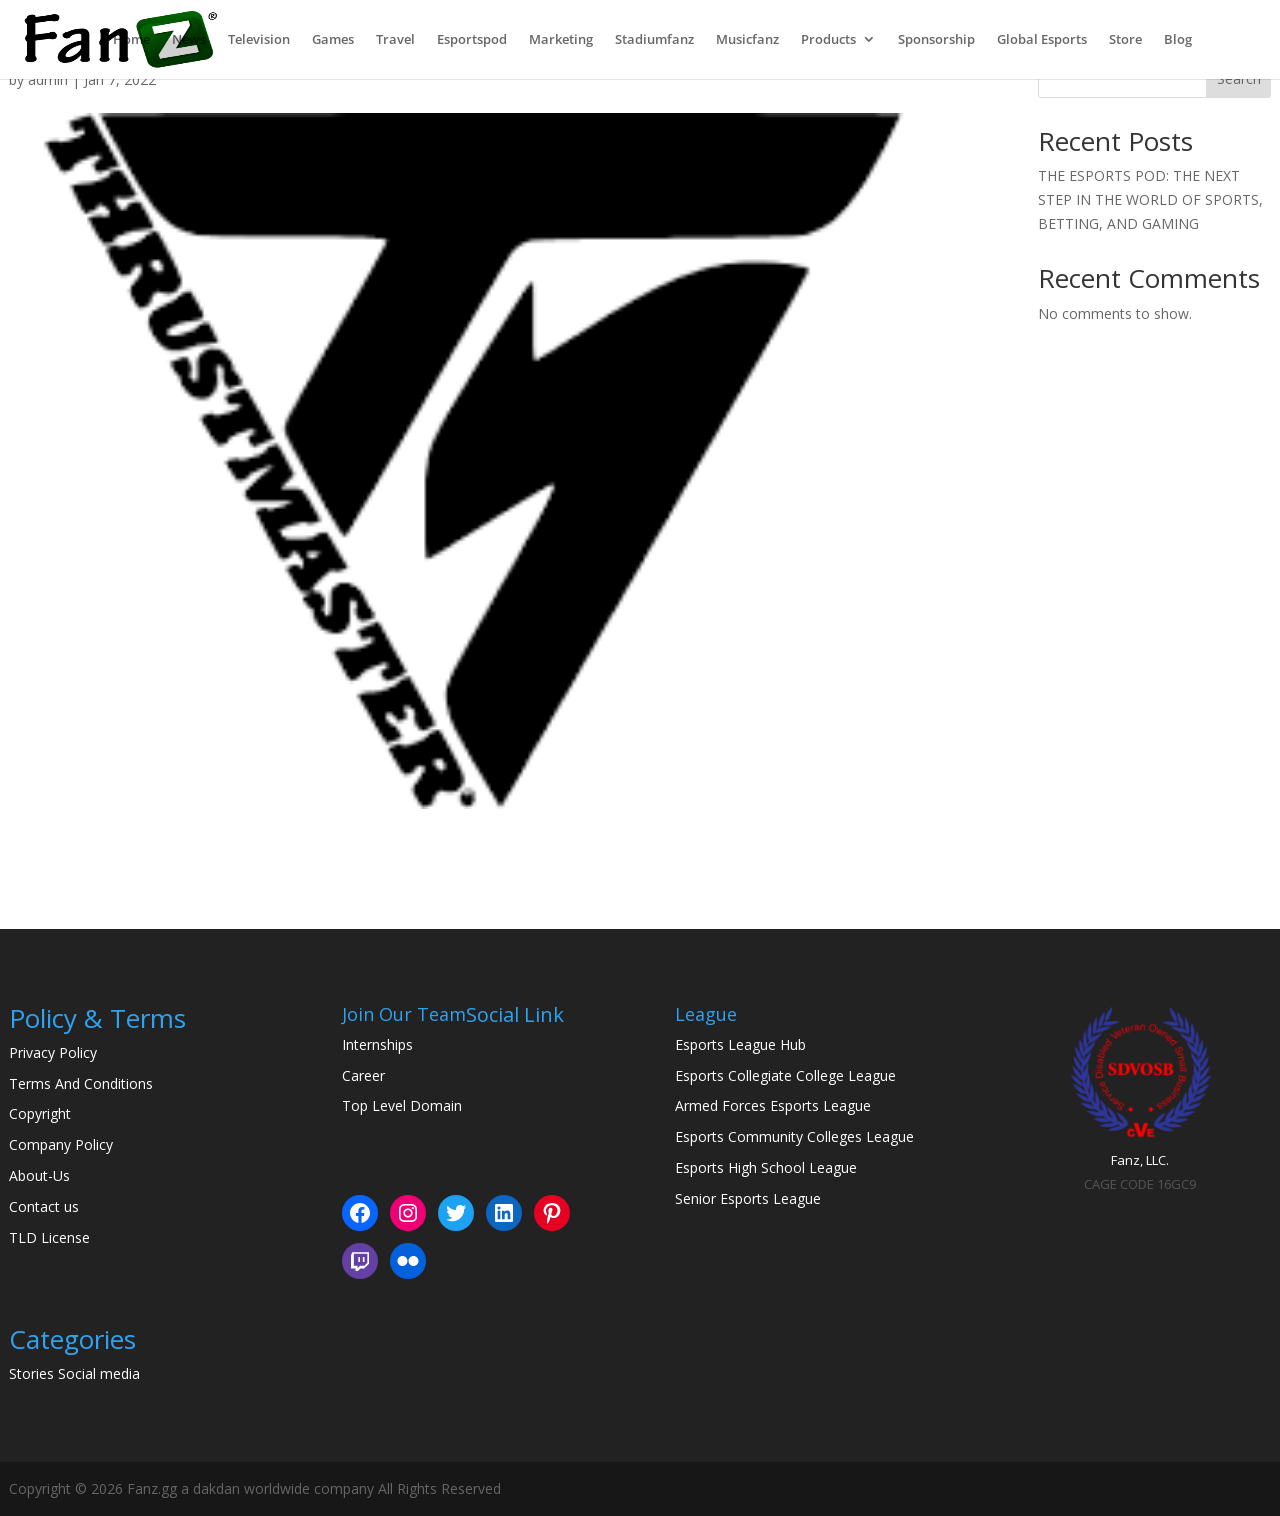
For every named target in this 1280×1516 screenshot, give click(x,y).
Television (259, 40)
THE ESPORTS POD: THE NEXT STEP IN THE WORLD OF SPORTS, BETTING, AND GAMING (1150, 199)
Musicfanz (747, 40)
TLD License (49, 1237)
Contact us (44, 1206)
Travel (395, 40)
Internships (377, 1044)
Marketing (561, 40)
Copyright (40, 1113)
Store (1125, 40)
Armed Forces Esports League (773, 1105)
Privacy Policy (53, 1052)
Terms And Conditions (81, 1083)
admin (48, 79)
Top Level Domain (402, 1105)
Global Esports (1042, 40)
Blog (1178, 40)
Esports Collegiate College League (785, 1075)
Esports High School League (766, 1167)
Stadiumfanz (654, 40)
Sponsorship (936, 40)
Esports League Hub (740, 1044)
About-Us (39, 1175)
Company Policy (61, 1144)
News (189, 40)
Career (363, 1075)
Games (333, 40)
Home (131, 40)
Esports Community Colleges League (794, 1136)
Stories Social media (74, 1373)
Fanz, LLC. (1140, 1160)
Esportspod (472, 40)
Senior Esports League (748, 1198)
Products (828, 40)
